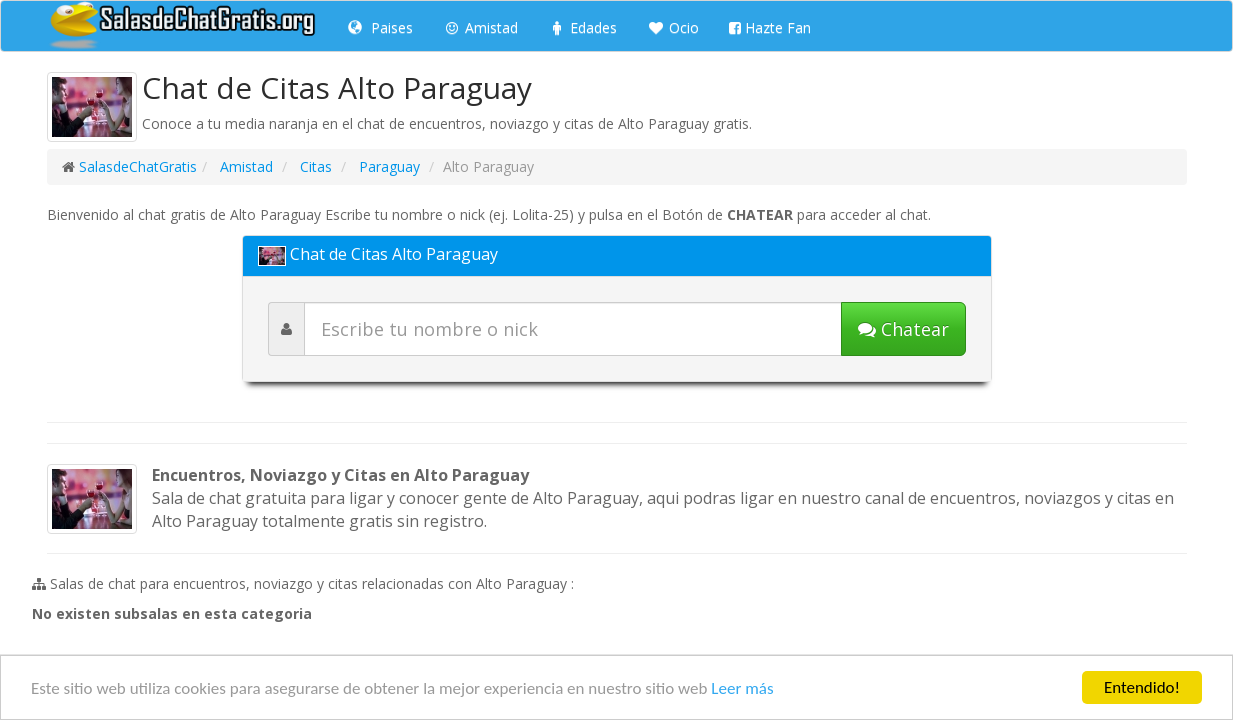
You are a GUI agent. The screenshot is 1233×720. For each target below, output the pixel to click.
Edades (582, 27)
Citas (314, 166)
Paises (380, 27)
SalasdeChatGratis (138, 166)
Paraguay (387, 166)
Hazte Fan (770, 27)
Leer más (742, 689)
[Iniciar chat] (903, 329)
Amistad (480, 27)
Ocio (673, 27)
